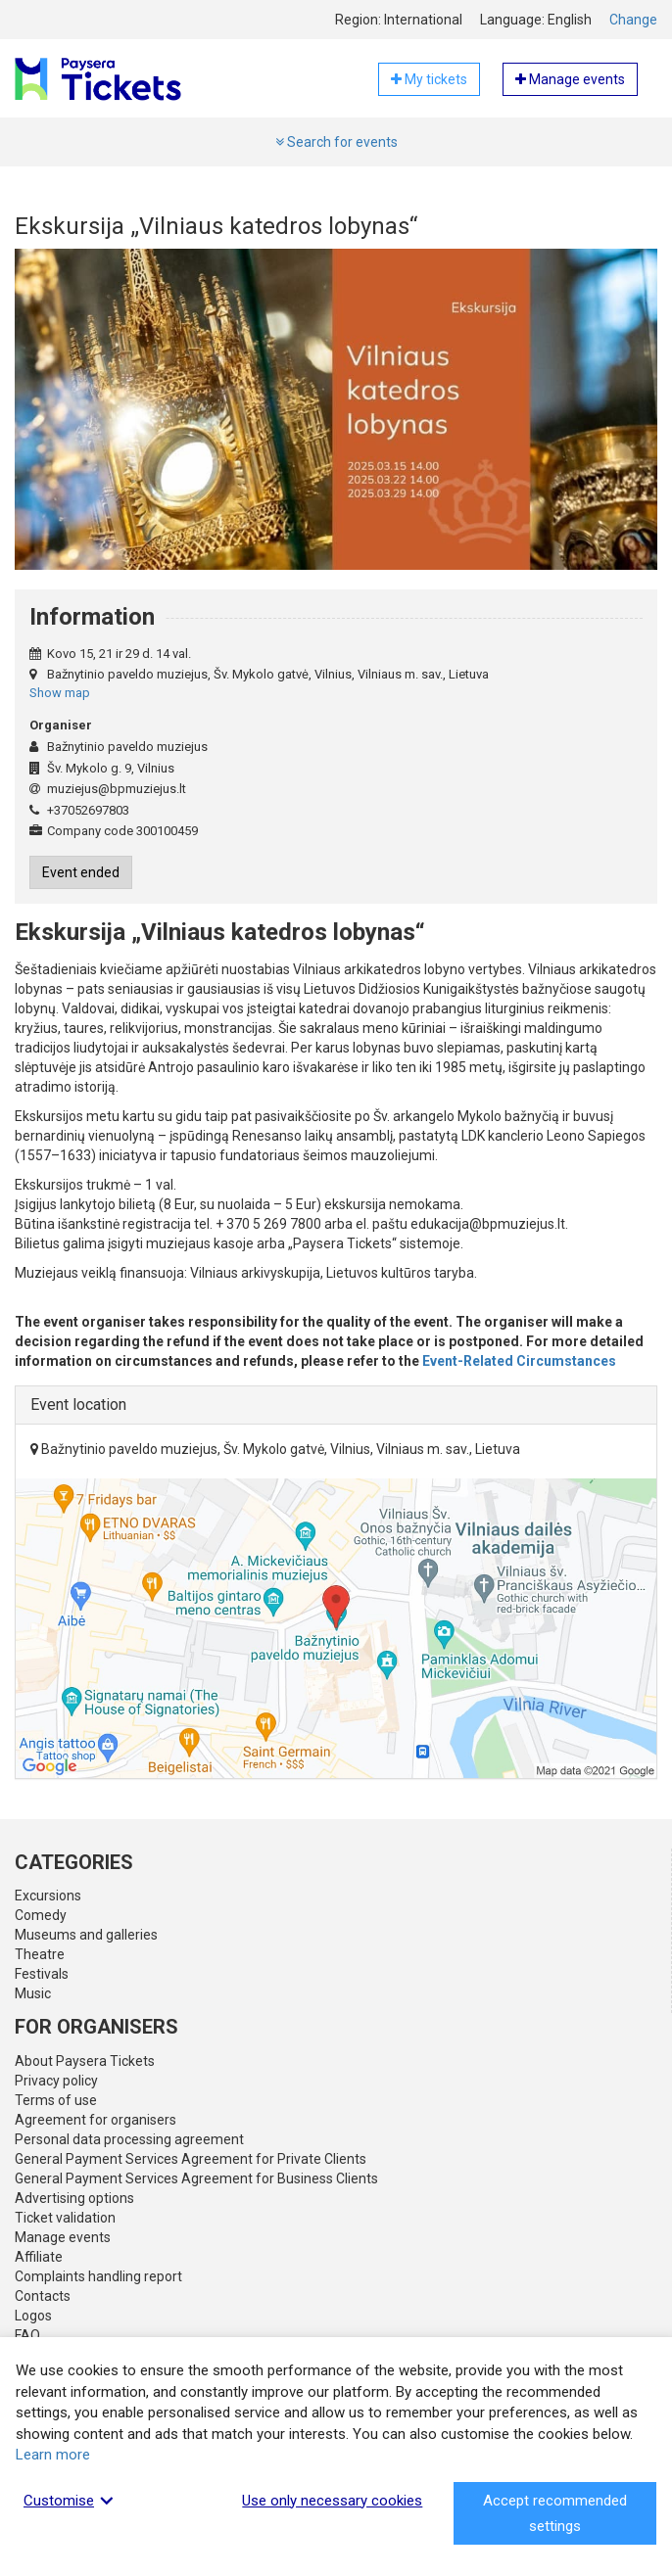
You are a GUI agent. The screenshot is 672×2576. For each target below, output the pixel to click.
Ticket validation (65, 2217)
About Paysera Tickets (85, 2061)
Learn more (53, 2454)
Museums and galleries (86, 1935)
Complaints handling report (98, 2276)
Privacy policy (56, 2080)
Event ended (81, 872)
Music (33, 1993)
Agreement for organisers (95, 2120)
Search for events (336, 142)
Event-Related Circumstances (519, 1361)
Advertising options (74, 2198)
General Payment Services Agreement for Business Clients (196, 2178)
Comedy (41, 1915)
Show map (59, 692)
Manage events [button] (570, 79)
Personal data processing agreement (129, 2139)
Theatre (40, 1954)
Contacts (43, 2296)
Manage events (63, 2237)
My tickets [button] (429, 79)
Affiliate (39, 2257)
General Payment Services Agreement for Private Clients (190, 2159)
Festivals (42, 1974)
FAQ (27, 2335)
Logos (33, 2315)
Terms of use (56, 2100)
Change (633, 19)
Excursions (48, 1895)
